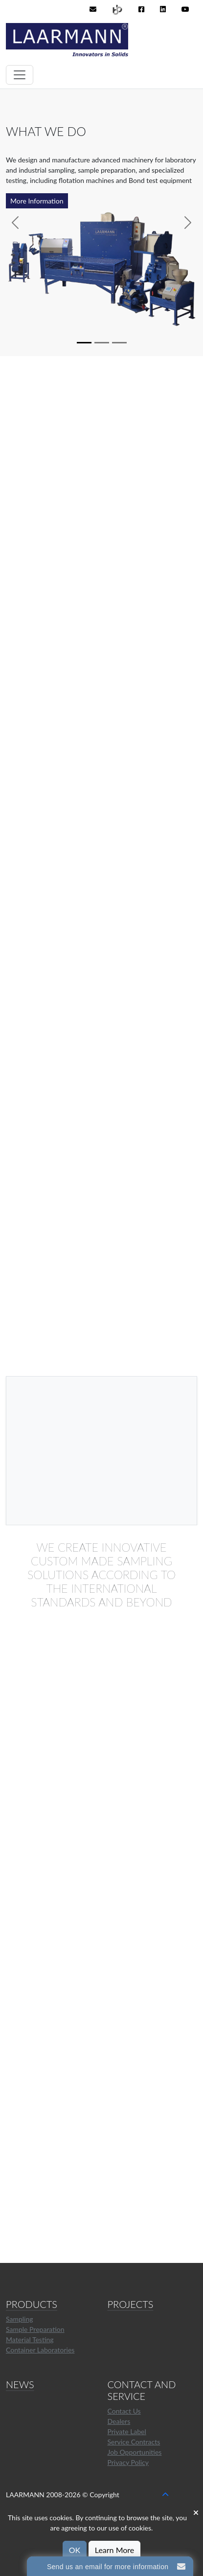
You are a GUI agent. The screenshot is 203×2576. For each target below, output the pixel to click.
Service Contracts (134, 2442)
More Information (37, 201)
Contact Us (124, 2411)
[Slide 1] (84, 342)
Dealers (119, 2421)
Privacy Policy (128, 2462)
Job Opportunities (135, 2452)
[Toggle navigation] (19, 75)
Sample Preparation (35, 2329)
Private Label (127, 2431)
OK (74, 2549)
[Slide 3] (119, 342)
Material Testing (30, 2339)
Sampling (19, 2319)
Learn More (115, 2549)
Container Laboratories (40, 2350)
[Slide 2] (101, 342)
